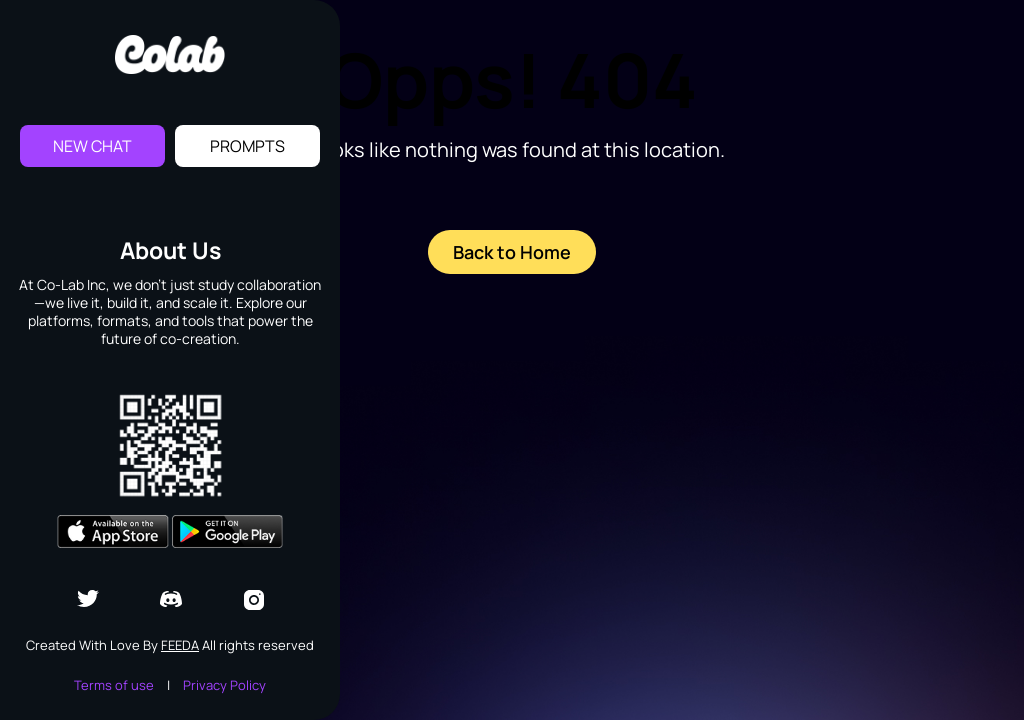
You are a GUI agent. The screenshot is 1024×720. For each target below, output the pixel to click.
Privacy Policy (224, 685)
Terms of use (114, 685)
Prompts (247, 146)
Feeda (180, 645)
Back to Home (512, 252)
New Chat (92, 146)
